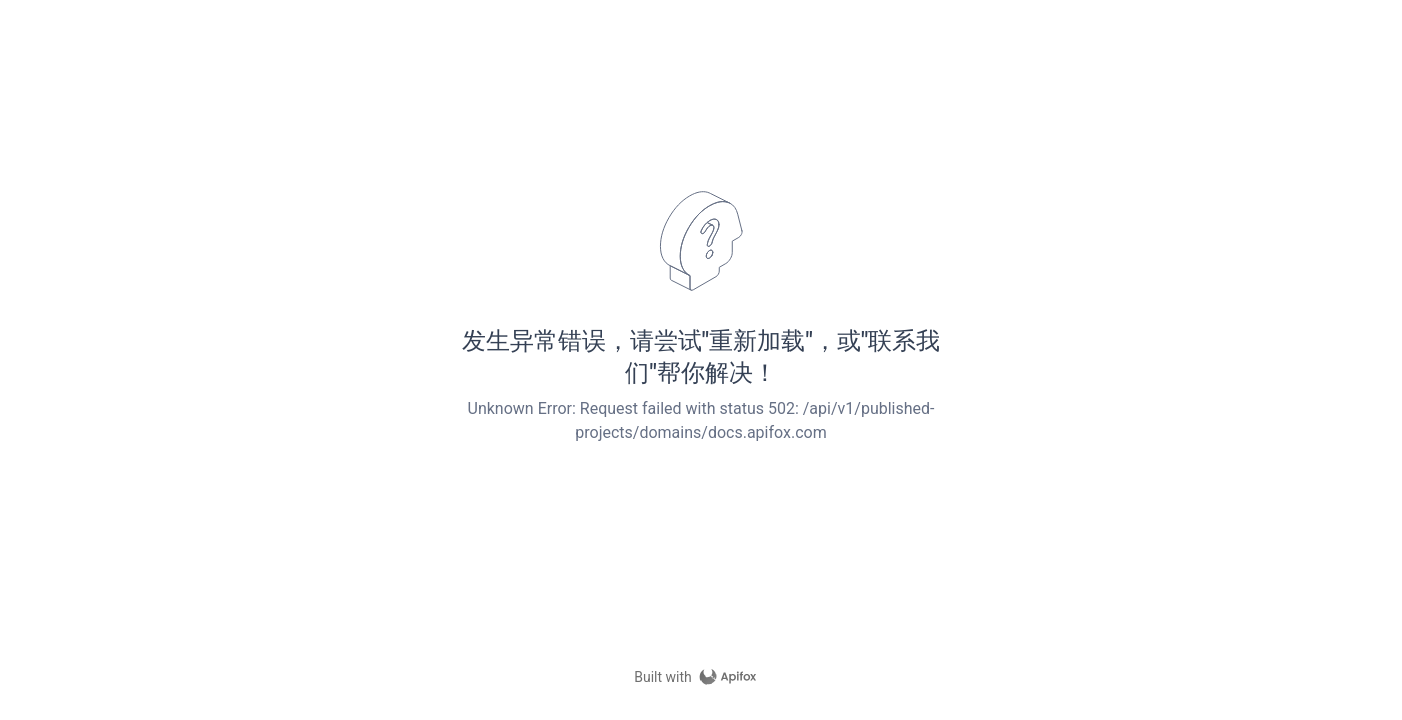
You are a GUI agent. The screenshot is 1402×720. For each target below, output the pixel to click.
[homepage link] (701, 677)
